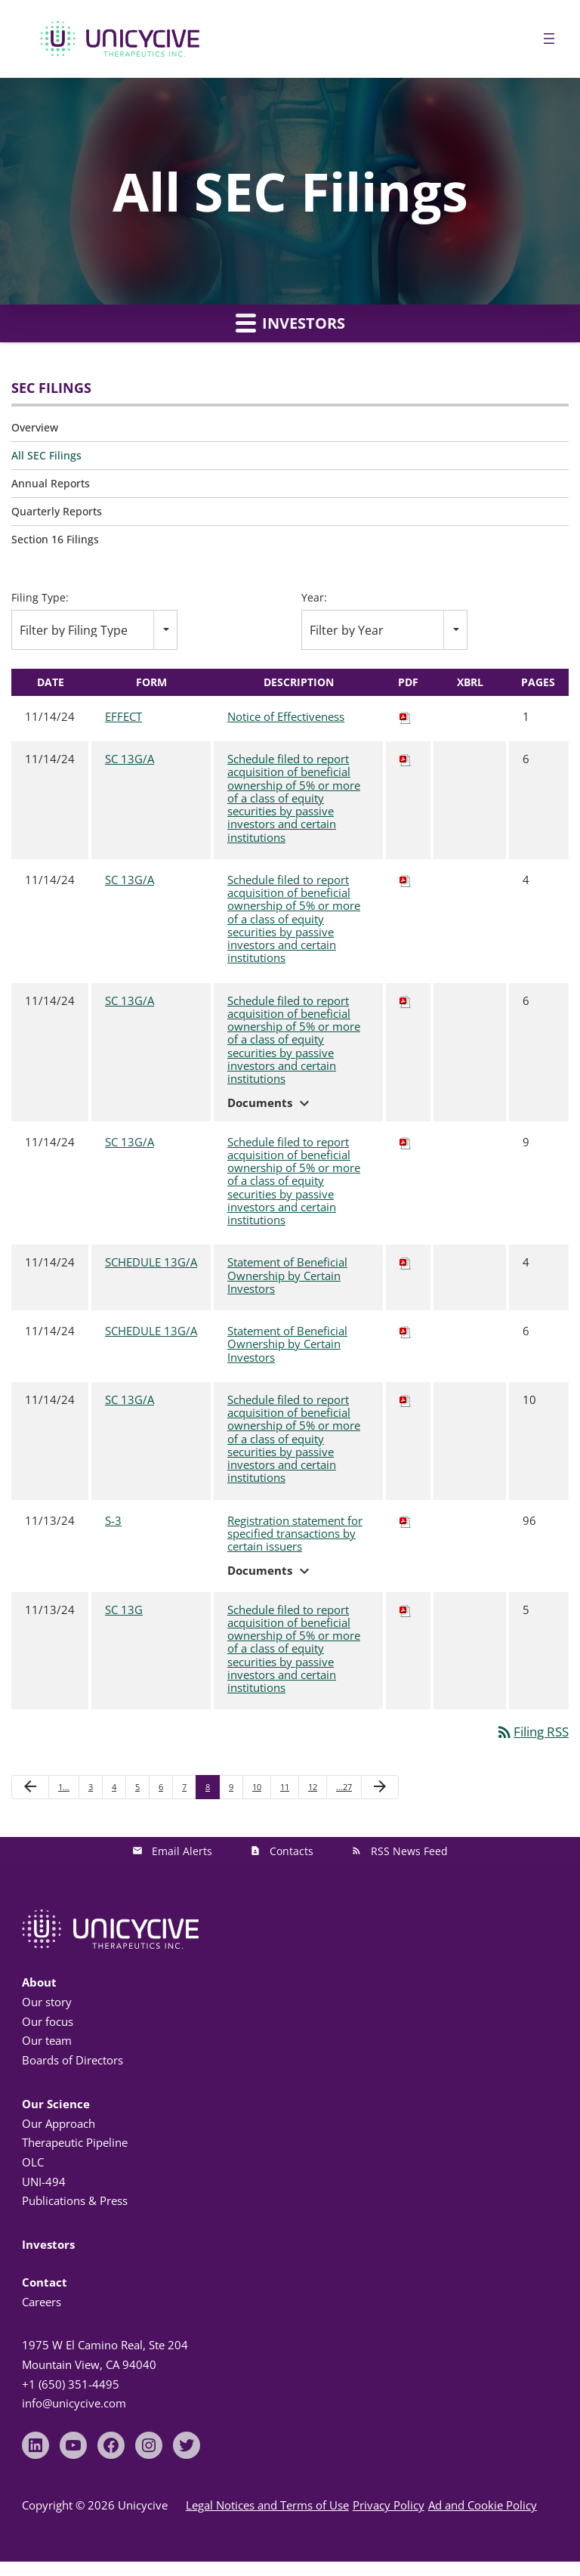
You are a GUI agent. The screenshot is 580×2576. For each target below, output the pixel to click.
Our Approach (58, 2123)
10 (256, 1786)
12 (312, 1786)
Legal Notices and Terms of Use (267, 2505)
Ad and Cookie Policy (482, 2505)
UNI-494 (44, 2181)
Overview (34, 427)
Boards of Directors (72, 2059)
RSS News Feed (409, 1851)
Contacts (291, 1851)
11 (284, 1786)
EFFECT (123, 716)
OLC (33, 2161)
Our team (47, 2040)
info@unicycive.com (74, 2403)
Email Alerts (182, 1851)
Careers (41, 2301)
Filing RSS (532, 1731)
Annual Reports (50, 483)
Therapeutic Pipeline (75, 2142)
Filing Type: (40, 598)
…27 (344, 1786)
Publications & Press (75, 2200)
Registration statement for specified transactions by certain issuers (294, 1534)
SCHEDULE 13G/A (151, 1261)
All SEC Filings (46, 455)
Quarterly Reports (56, 511)
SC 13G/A (129, 758)
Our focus (47, 2021)
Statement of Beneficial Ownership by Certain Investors (287, 1276)
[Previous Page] (30, 1787)
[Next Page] (380, 1787)
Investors (290, 322)
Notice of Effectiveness (285, 717)
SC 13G (124, 1609)
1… (63, 1786)
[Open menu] (549, 38)
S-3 (113, 1520)
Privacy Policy (388, 2505)
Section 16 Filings (55, 539)
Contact (44, 2282)
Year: (314, 598)
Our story (47, 2001)
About (39, 1982)
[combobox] (94, 630)
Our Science (56, 2103)
